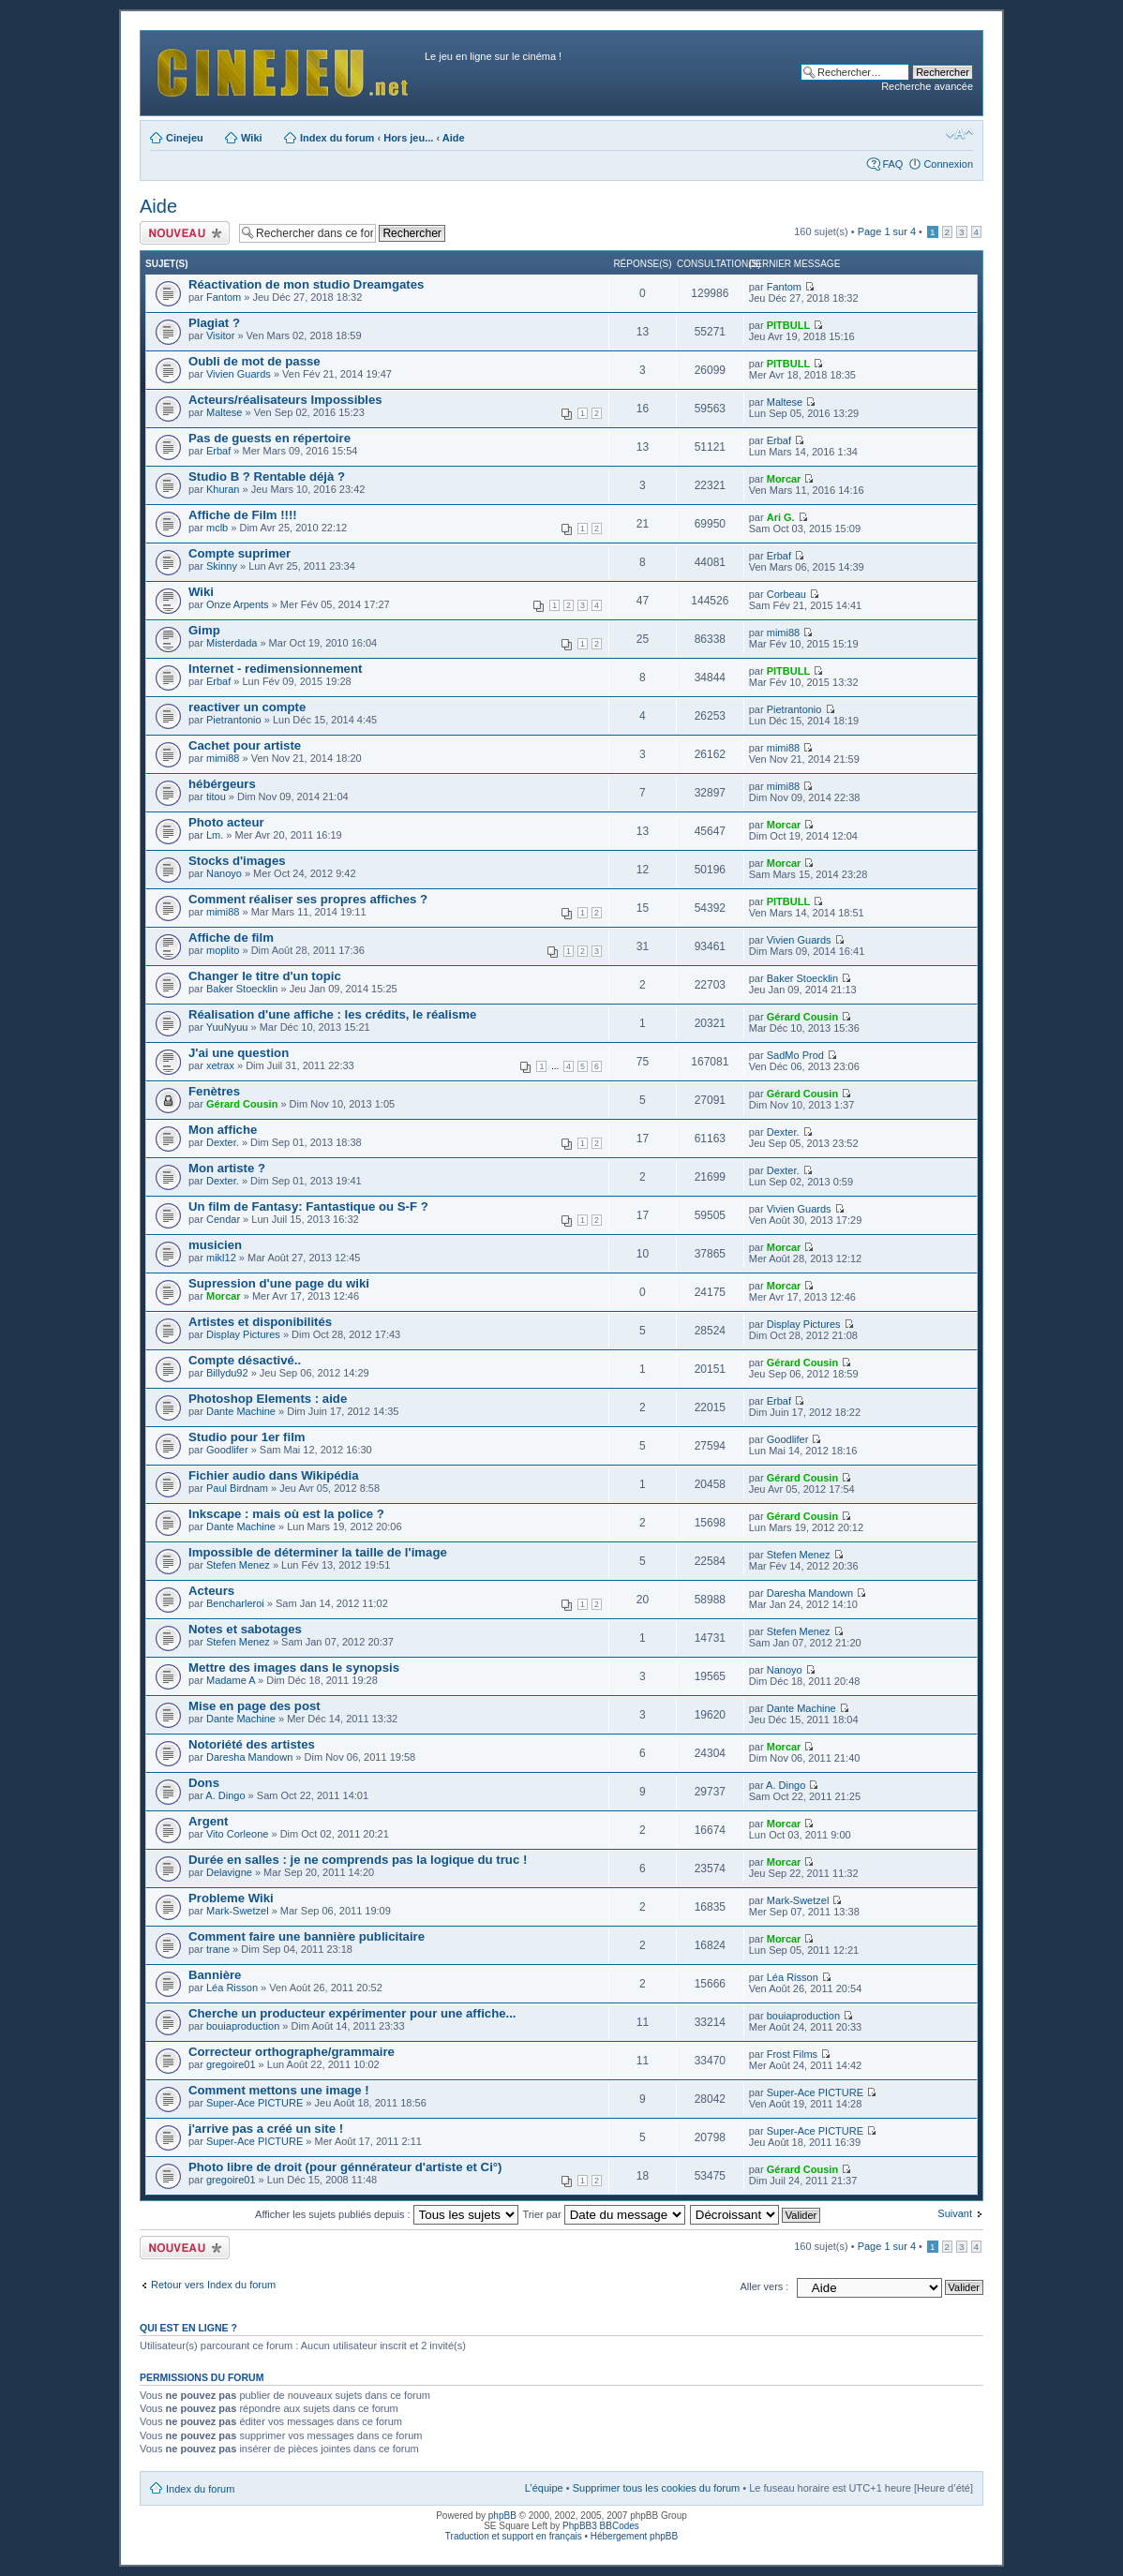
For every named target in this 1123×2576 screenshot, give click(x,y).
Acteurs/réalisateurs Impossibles (285, 400)
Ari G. (781, 517)
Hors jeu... (408, 137)
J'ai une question (238, 1053)
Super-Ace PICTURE (254, 2102)
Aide (453, 137)
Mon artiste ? (226, 1168)
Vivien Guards (238, 374)
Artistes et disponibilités (260, 1322)
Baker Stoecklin (241, 988)
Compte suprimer (239, 553)
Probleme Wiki (231, 1898)
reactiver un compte (247, 707)
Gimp (204, 630)
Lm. (214, 835)
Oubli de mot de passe (254, 361)
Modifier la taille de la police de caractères (959, 134)
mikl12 (221, 1257)
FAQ (892, 164)
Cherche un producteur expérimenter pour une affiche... (352, 2013)
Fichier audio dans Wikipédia (273, 1475)
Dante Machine (241, 1411)
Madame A (230, 1680)
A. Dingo (225, 1795)
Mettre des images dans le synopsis (293, 1667)
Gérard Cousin (802, 1016)
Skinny (221, 566)
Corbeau (786, 594)
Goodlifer (227, 1449)
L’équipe (544, 2488)
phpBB (502, 2515)
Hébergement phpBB (634, 2536)
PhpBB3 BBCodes (600, 2526)
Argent (208, 1821)
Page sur (887, 231)
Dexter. (222, 1142)
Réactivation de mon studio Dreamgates (306, 284)
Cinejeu (184, 137)
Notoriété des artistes (251, 1744)
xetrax (220, 1065)
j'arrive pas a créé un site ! (265, 2129)
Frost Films (792, 2054)
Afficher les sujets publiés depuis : (386, 2214)
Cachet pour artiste (244, 745)
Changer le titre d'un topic (264, 976)
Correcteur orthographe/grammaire (291, 2052)
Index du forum (337, 137)
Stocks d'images (237, 861)
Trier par (603, 2214)
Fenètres (214, 1091)
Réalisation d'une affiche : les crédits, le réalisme (332, 1014)
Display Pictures (243, 1334)
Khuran (222, 489)
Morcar (784, 478)
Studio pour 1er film (247, 1437)
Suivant (954, 2213)
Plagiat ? (214, 323)
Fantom (223, 297)
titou (216, 796)
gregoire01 (231, 2064)
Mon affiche (222, 1130)
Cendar (223, 1219)
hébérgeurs (222, 784)
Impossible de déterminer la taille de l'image (317, 1552)
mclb (217, 527)
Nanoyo (224, 873)
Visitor (220, 335)
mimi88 (783, 632)
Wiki (251, 137)
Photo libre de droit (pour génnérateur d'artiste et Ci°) (345, 2167)
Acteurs (211, 1591)
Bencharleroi (235, 1603)
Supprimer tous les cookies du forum (657, 2488)
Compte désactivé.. (244, 1360)
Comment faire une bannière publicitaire (306, 1936)
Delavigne (229, 1872)
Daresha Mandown (810, 1593)
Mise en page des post (254, 1706)
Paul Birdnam (237, 1488)
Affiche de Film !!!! (242, 515)
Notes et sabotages (245, 1629)
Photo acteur (226, 822)
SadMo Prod (795, 1055)
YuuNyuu (227, 1027)
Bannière (214, 1975)
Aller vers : (764, 2286)
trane (218, 1949)
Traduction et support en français (513, 2536)
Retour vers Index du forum (213, 2284)
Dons (203, 1783)
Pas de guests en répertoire (269, 438)
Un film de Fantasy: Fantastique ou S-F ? (308, 1206)
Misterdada (231, 642)
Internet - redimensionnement (275, 669)
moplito (222, 950)
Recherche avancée (927, 86)
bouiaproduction (242, 2026)
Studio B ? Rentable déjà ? (266, 476)
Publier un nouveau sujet (185, 233)
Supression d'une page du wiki (278, 1283)
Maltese (224, 412)
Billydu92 (227, 1372)
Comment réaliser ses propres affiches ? (307, 899)
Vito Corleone (237, 1833)
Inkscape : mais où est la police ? (286, 1514)
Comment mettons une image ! (278, 2090)
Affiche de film (231, 938)
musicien (215, 1245)
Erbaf (218, 450)
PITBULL (788, 325)
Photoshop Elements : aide (267, 1399)
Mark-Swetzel (237, 1910)
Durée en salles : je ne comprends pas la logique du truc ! (357, 1860)
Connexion (948, 164)
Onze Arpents (237, 604)
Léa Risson (232, 1987)
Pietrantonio (234, 719)
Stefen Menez (238, 1565)
